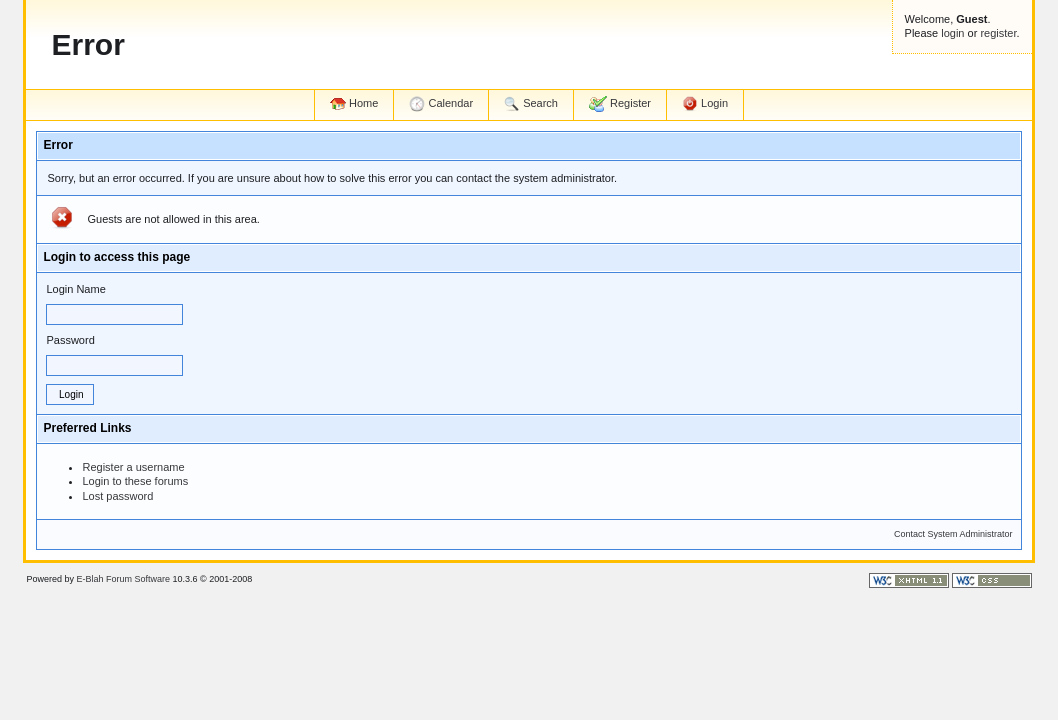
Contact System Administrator (953, 534)
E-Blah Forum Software (123, 579)
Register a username (133, 467)
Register (620, 104)
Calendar (441, 104)
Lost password (117, 496)
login (952, 33)
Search (531, 104)
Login (705, 104)
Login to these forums (135, 481)
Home (354, 103)
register (998, 33)
